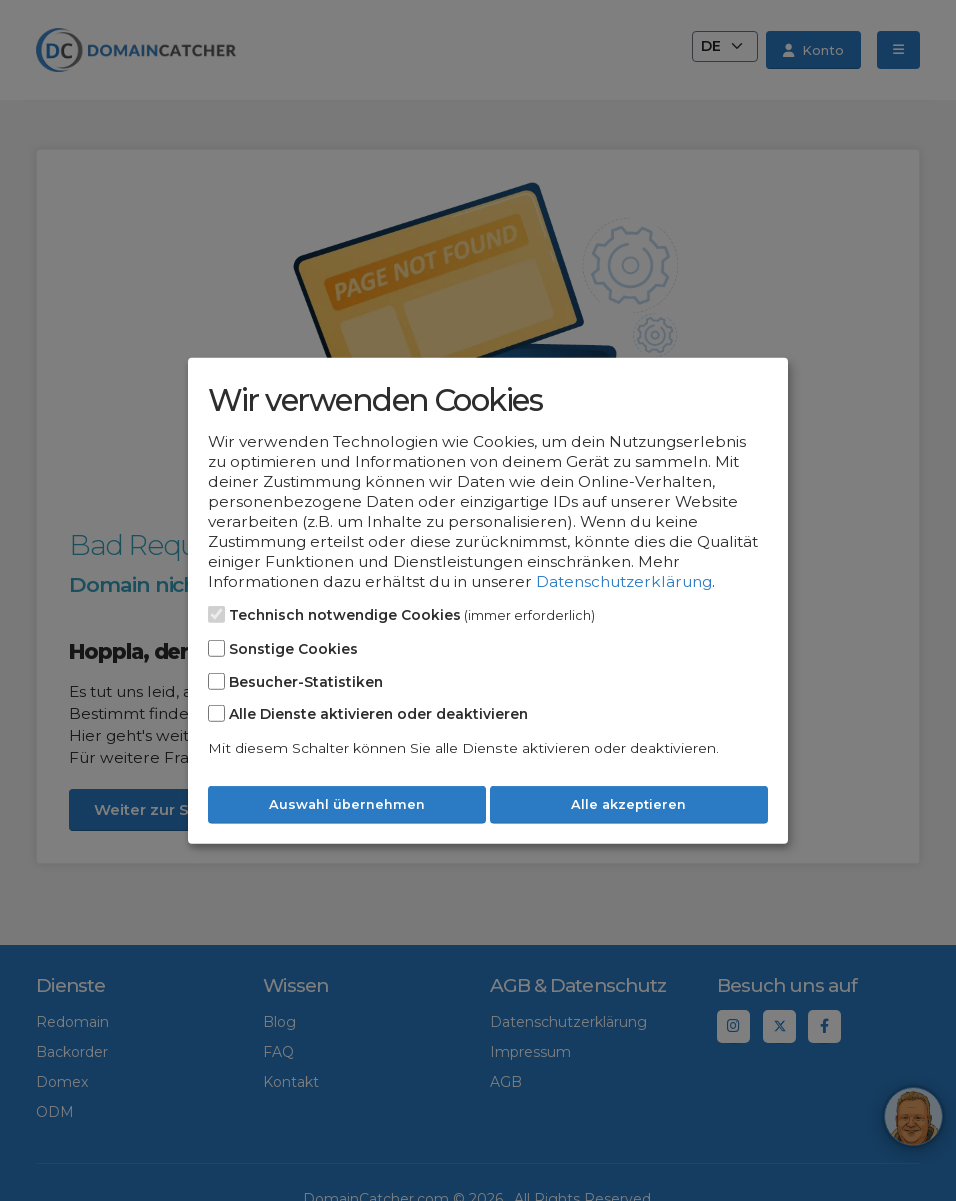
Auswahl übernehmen (347, 804)
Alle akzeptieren (628, 804)
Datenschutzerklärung (624, 581)
